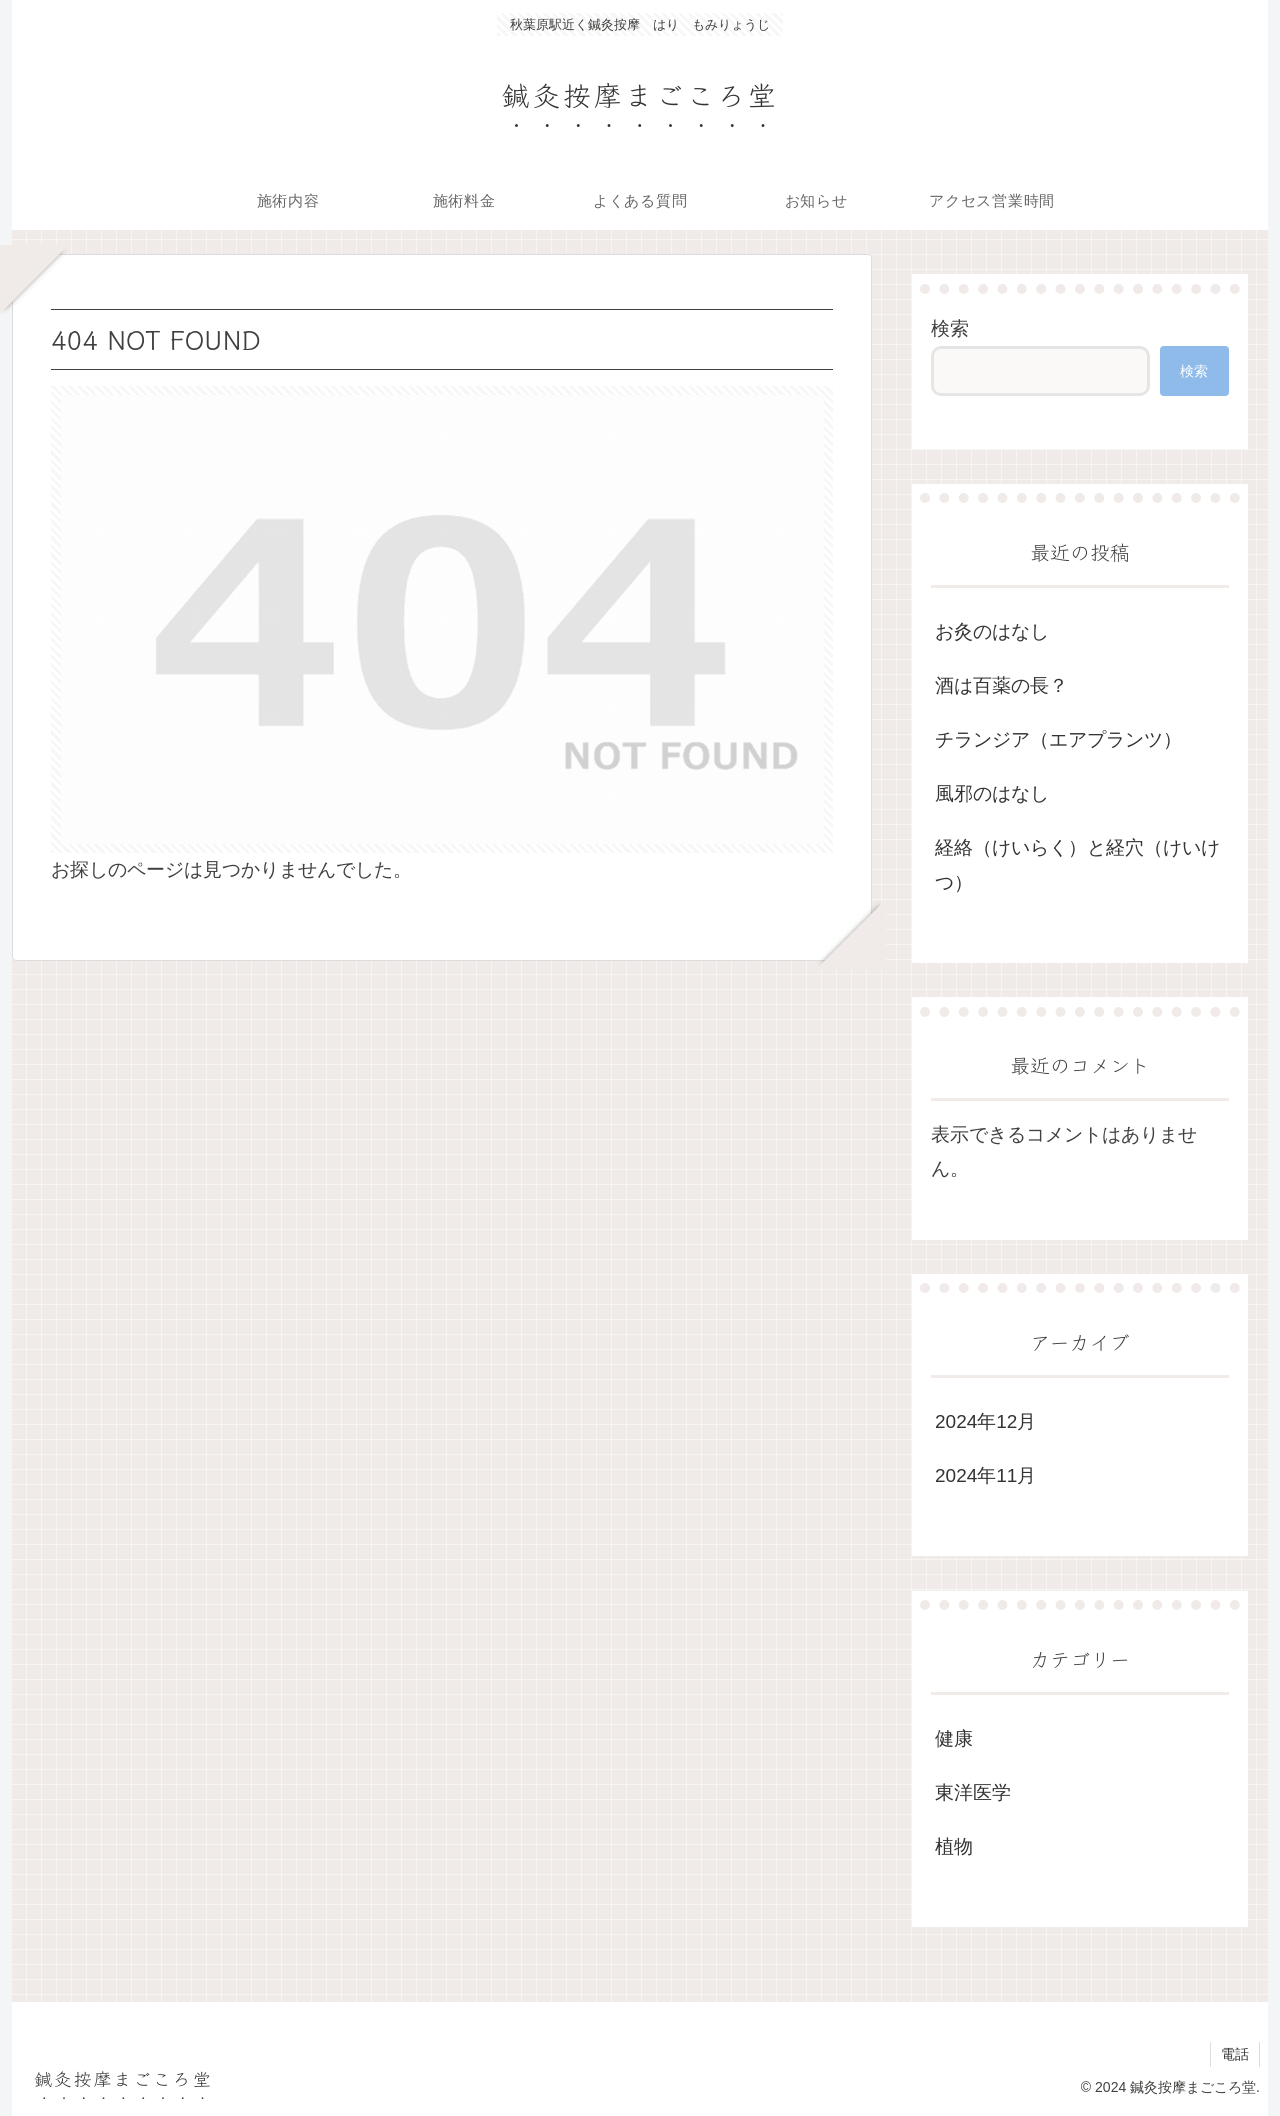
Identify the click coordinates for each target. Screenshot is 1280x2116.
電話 (1235, 2054)
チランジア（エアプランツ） (1058, 739)
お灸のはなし (992, 631)
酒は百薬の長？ (1001, 685)
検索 (950, 328)
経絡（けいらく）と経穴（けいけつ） (1077, 864)
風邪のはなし (992, 793)
